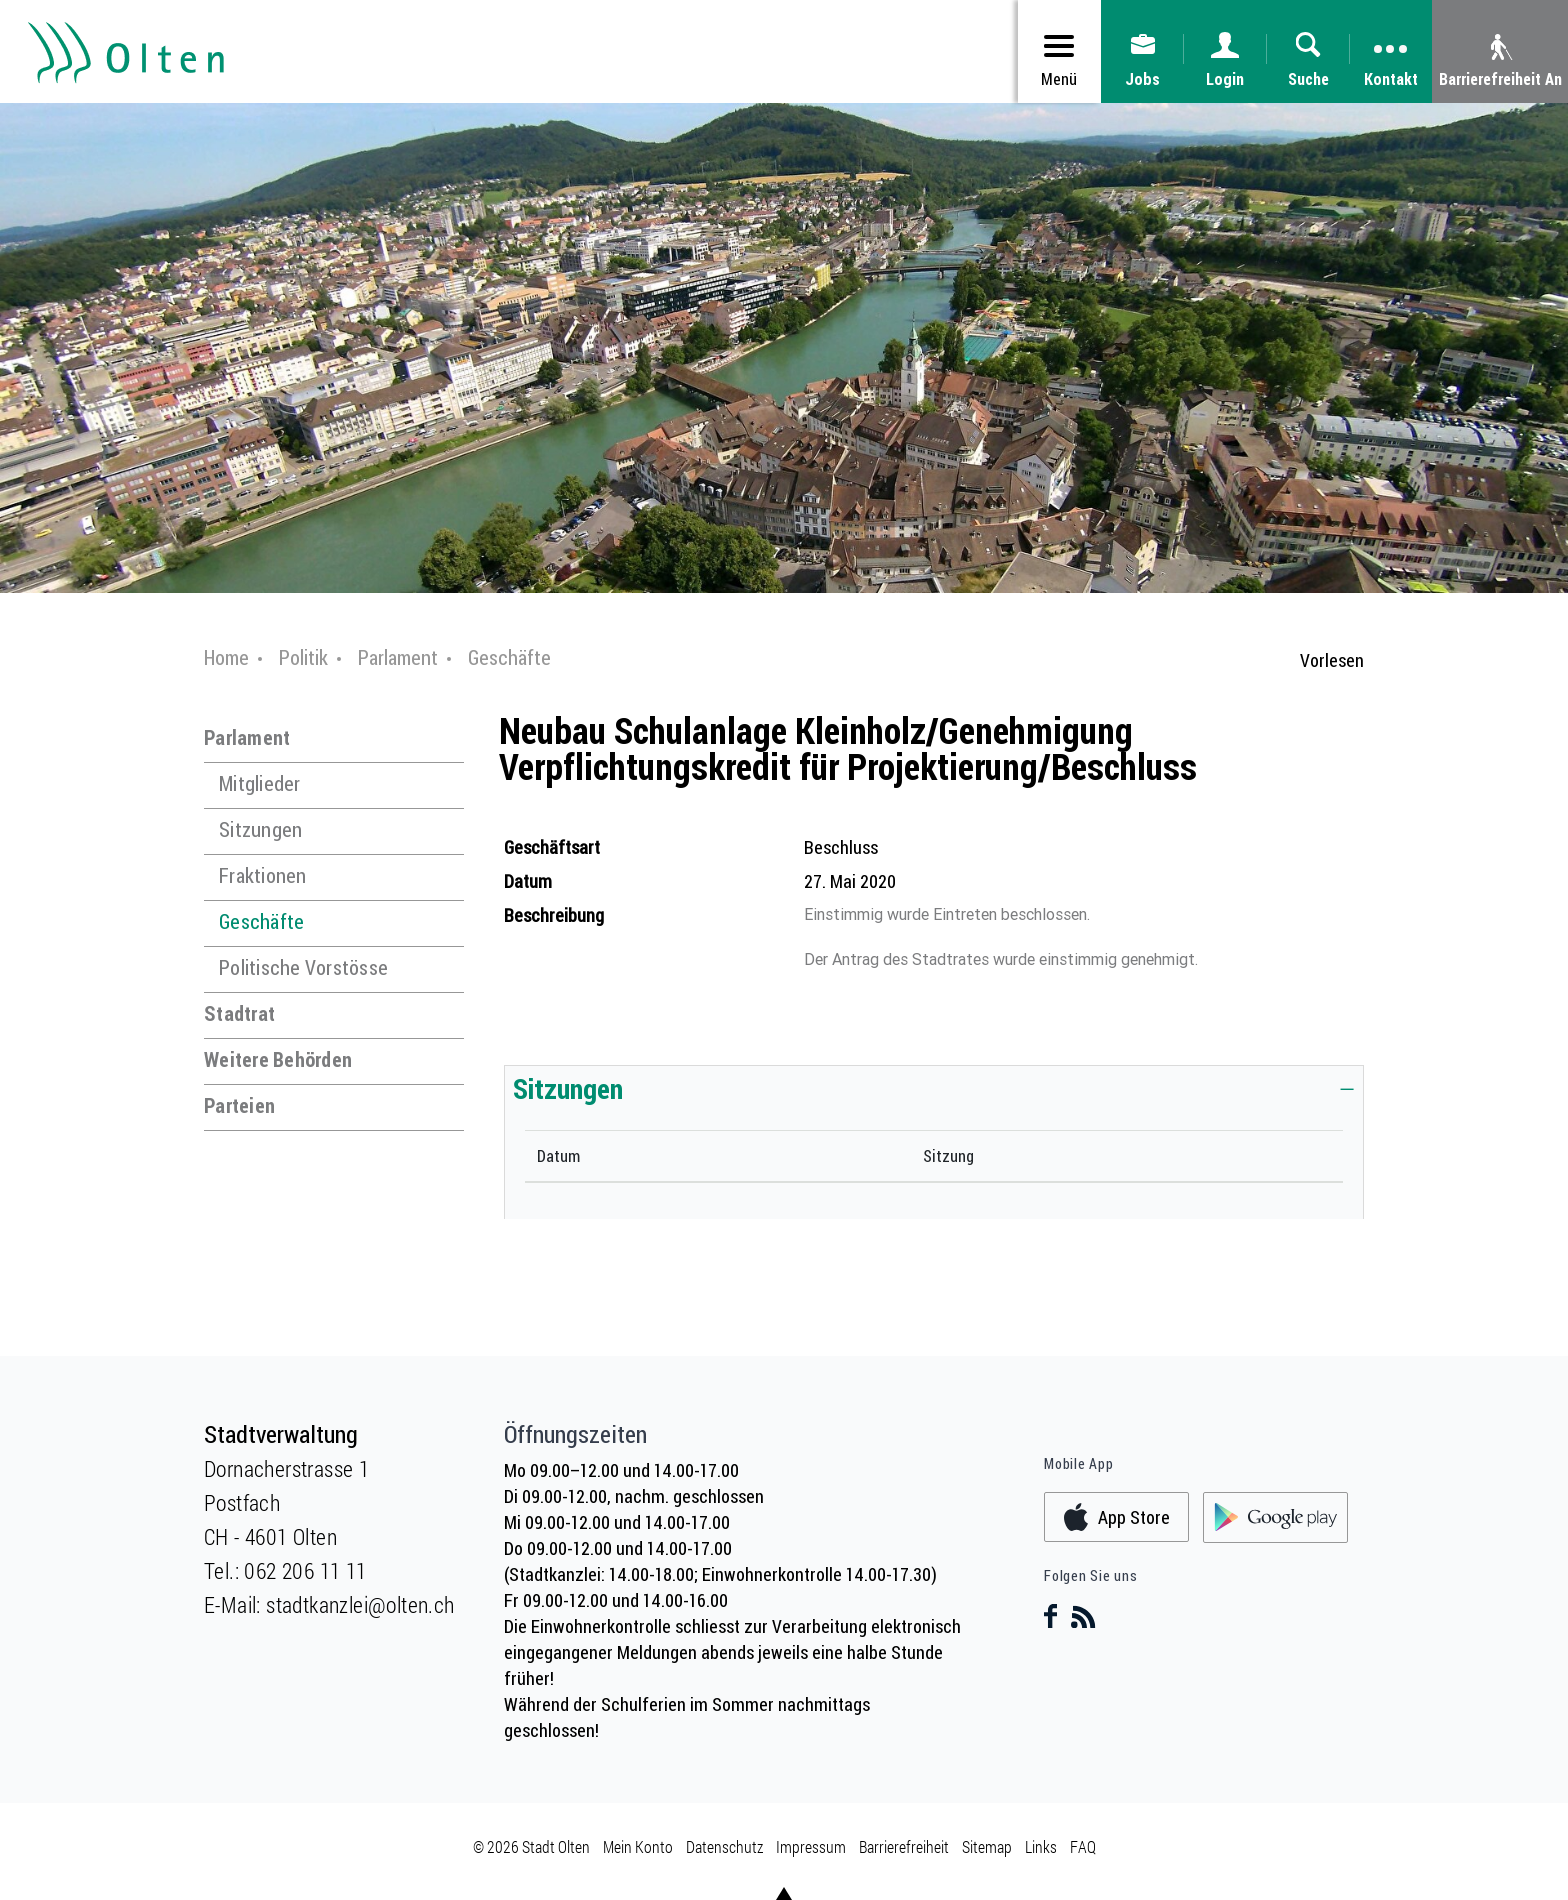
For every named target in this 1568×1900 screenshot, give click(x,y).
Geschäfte (261, 921)
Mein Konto (638, 1846)
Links (1041, 1846)
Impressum (811, 1846)
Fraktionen (263, 875)
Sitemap (987, 1846)
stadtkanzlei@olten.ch (360, 1604)
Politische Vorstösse (303, 967)
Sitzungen (260, 829)
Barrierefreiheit (904, 1846)
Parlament (247, 737)
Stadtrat (239, 1013)
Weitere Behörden (278, 1059)
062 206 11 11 (305, 1570)
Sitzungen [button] (568, 1088)
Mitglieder (260, 783)
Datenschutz (724, 1846)
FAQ (1083, 1846)
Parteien (239, 1105)
